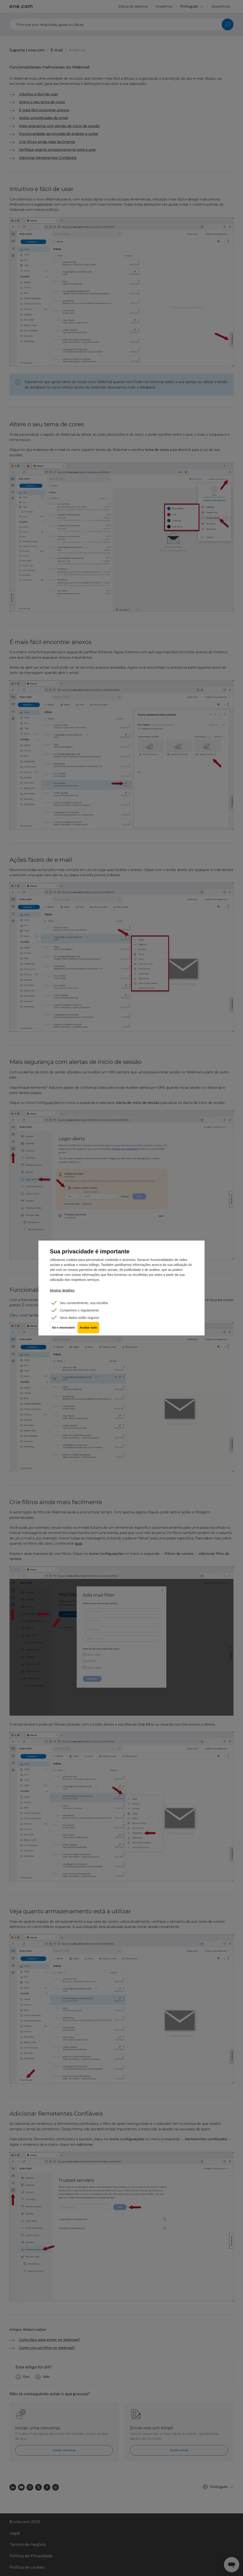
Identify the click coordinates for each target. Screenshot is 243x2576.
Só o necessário (63, 1332)
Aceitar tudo (91, 1332)
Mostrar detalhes (62, 1290)
